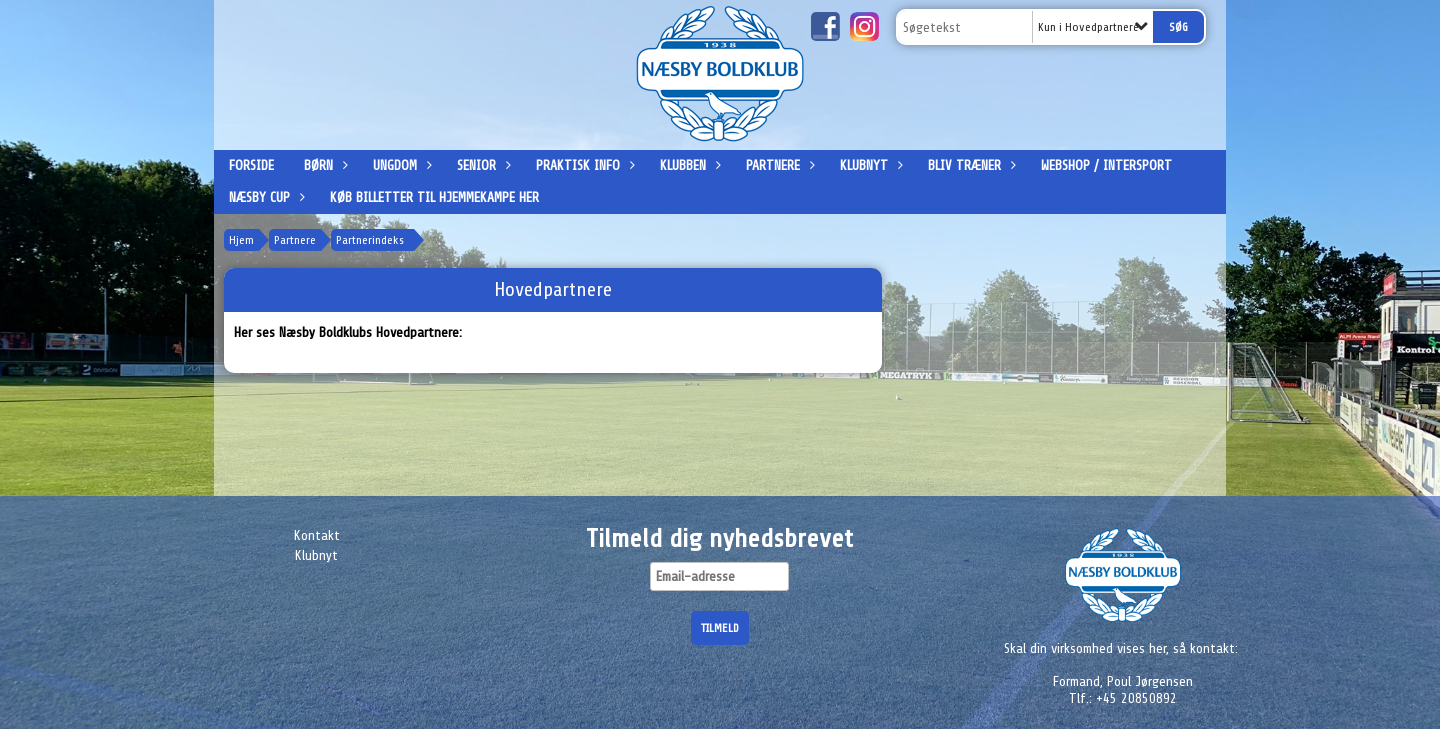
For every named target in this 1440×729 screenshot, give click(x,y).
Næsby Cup (264, 197)
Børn (323, 165)
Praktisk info (583, 165)
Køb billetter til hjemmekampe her (434, 197)
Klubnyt (869, 165)
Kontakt (317, 535)
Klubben (688, 165)
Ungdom (400, 165)
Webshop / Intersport (1106, 165)
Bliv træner (969, 165)
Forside (251, 165)
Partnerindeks (370, 240)
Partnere (778, 165)
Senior (481, 165)
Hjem (241, 240)
